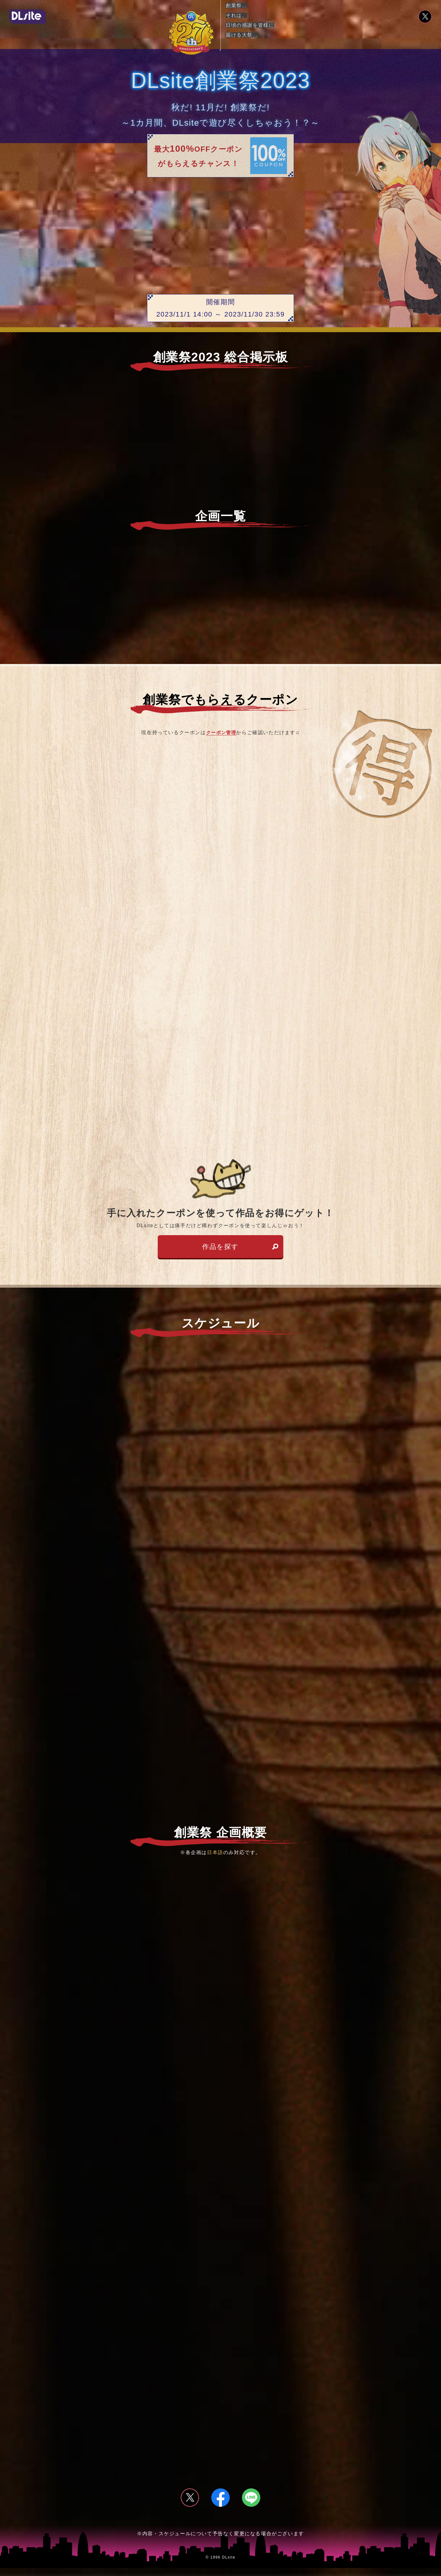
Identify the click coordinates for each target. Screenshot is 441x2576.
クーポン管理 (221, 732)
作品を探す (220, 1250)
